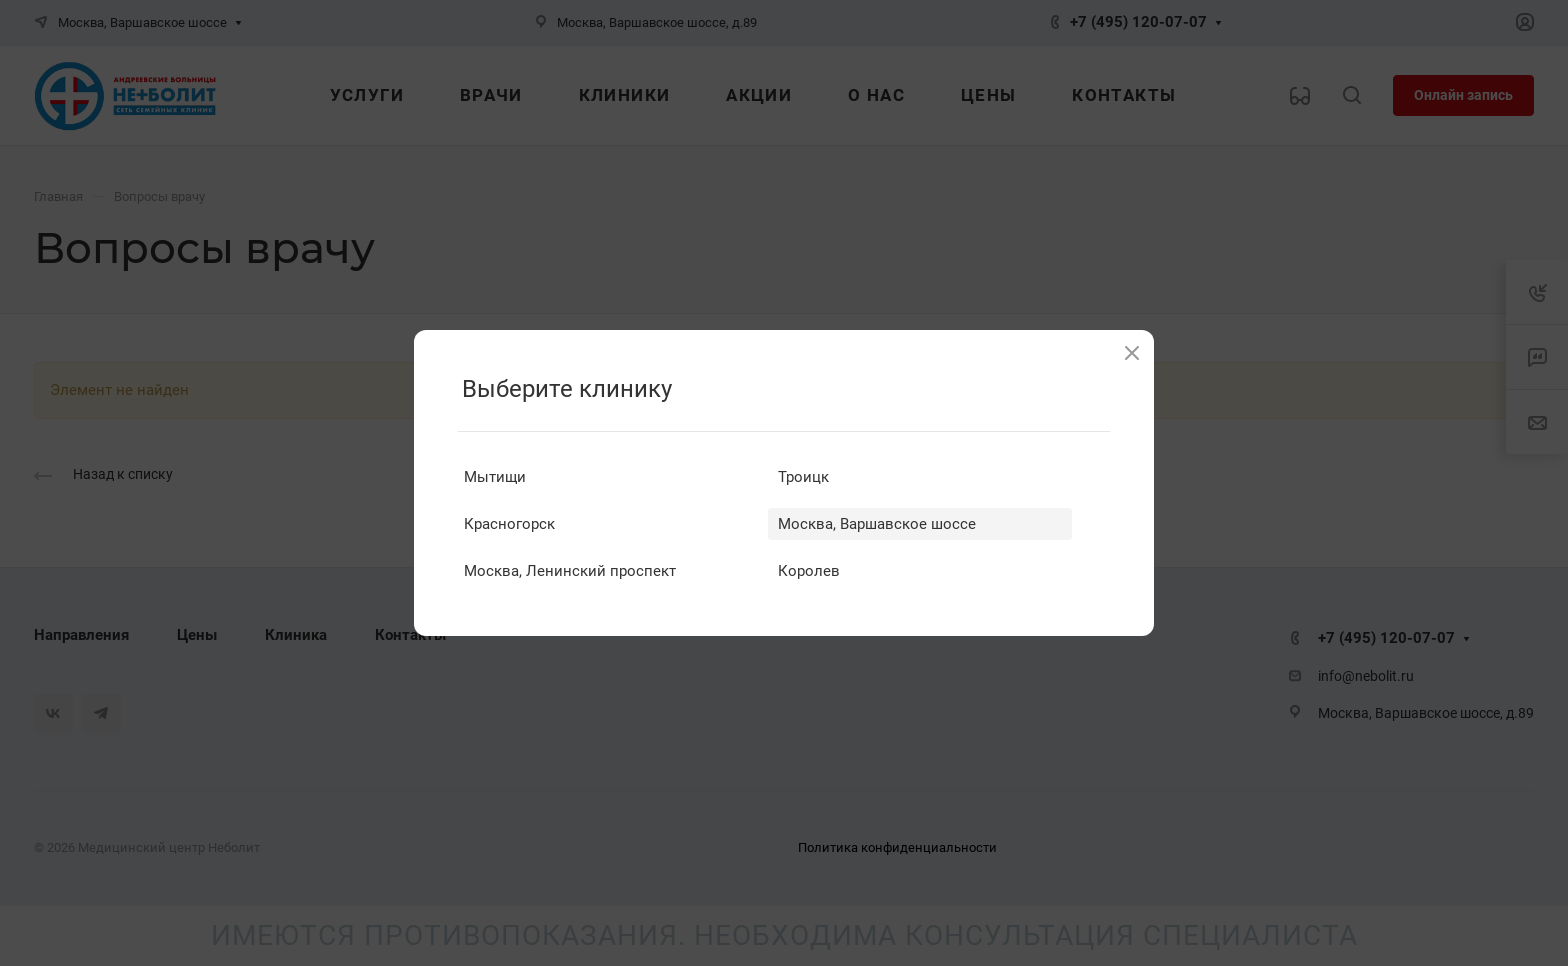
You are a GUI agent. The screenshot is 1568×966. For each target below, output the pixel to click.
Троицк (803, 477)
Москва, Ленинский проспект (570, 571)
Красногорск (509, 524)
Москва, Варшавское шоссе (877, 524)
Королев (809, 571)
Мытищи (495, 477)
